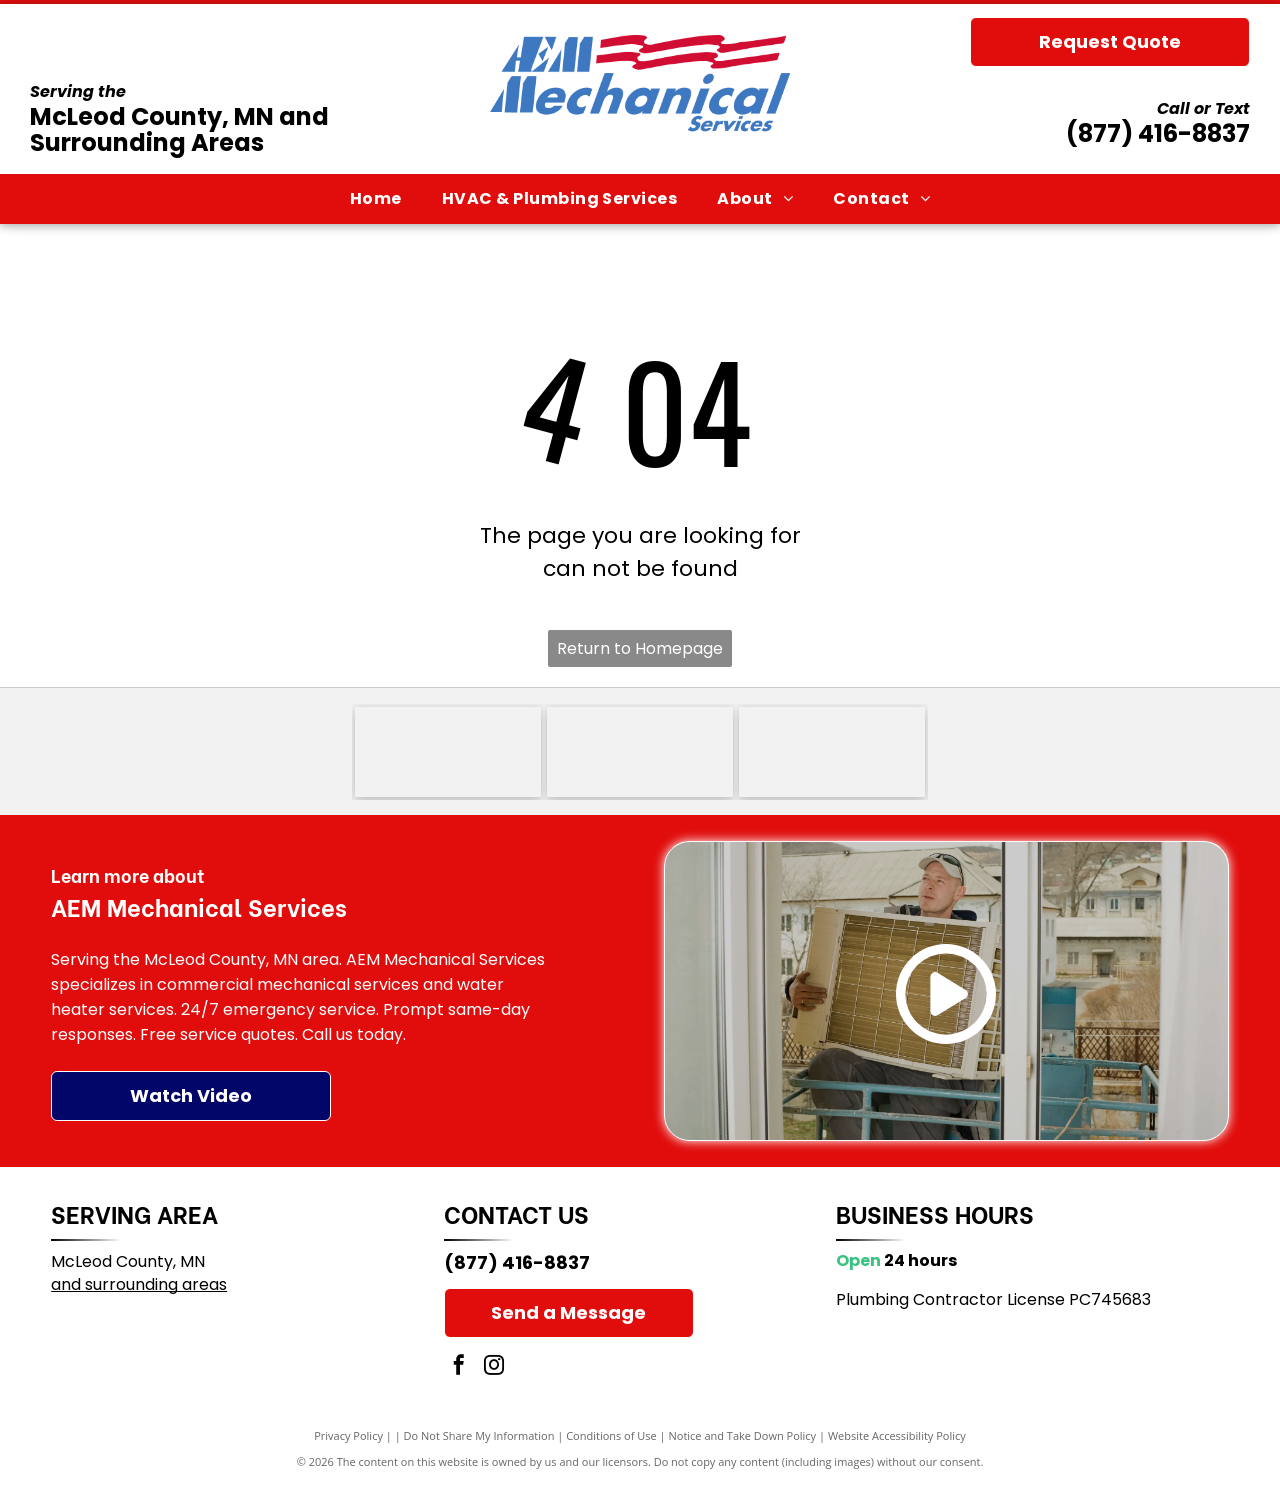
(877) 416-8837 (1158, 133)
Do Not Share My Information (479, 1435)
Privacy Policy (348, 1435)
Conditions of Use (611, 1435)
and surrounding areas (139, 1284)
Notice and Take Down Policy (743, 1435)
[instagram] (494, 1367)
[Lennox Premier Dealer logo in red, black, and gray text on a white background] (832, 752)
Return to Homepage (640, 648)
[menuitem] (376, 199)
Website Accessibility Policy (897, 1435)
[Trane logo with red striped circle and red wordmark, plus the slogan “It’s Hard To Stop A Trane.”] (640, 752)
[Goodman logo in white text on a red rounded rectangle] (448, 752)
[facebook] (459, 1367)
